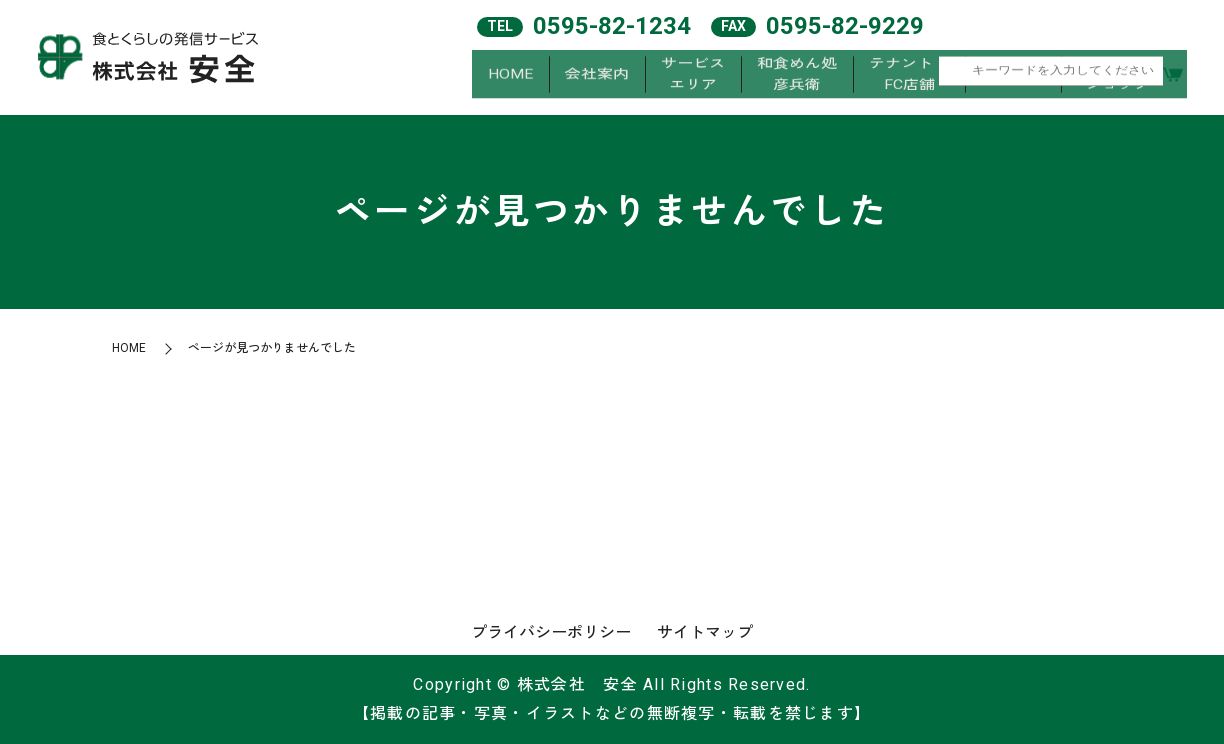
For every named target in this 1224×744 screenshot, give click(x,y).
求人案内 (1013, 78)
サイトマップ (705, 632)
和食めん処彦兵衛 (797, 78)
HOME (510, 78)
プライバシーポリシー (551, 632)
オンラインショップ (1117, 78)
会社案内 (597, 78)
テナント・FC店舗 (909, 78)
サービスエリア (693, 78)
